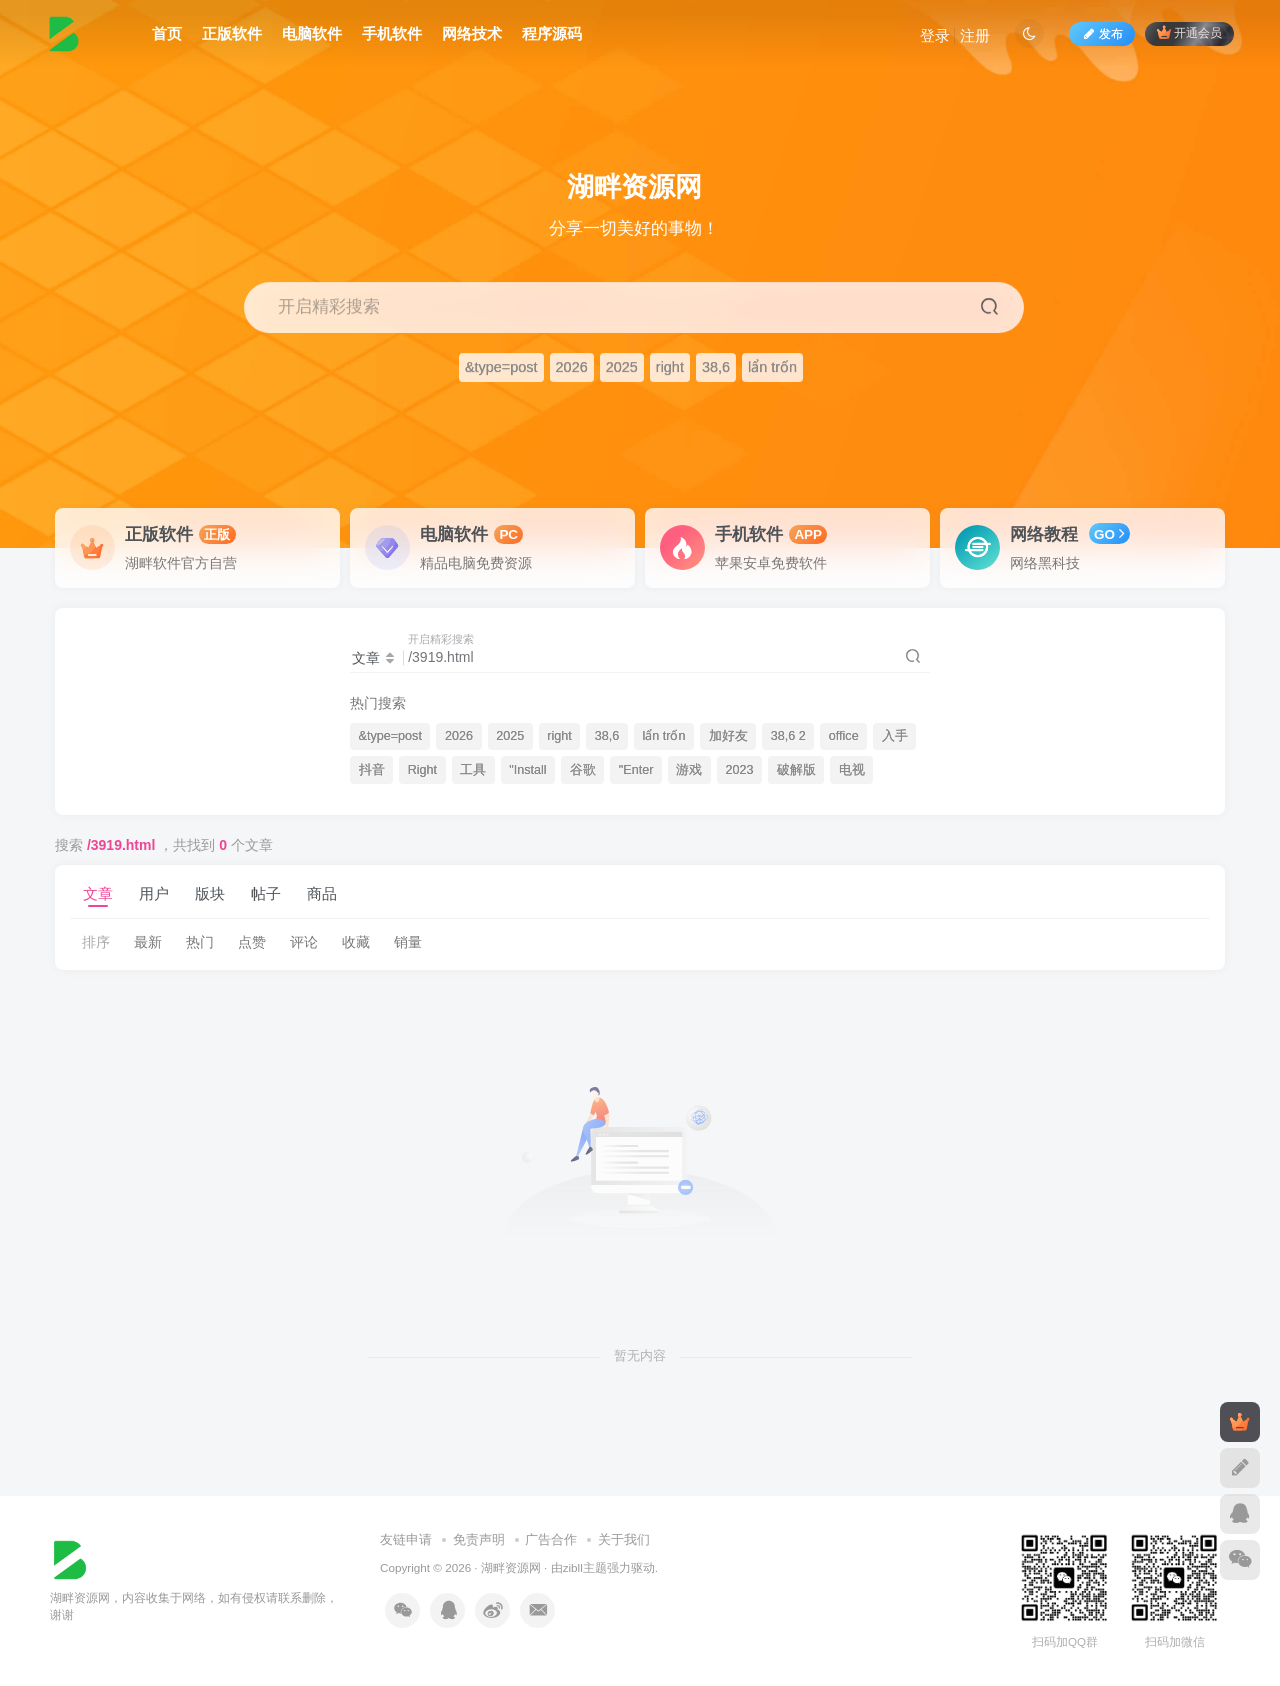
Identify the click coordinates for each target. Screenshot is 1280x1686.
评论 (304, 942)
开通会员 (1189, 32)
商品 (322, 893)
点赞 (252, 942)
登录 (935, 35)
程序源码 (552, 33)
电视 (852, 770)
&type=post (501, 367)
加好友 (728, 736)
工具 (473, 770)
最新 (148, 942)
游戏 (689, 770)
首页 (167, 33)
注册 (975, 35)
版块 (210, 893)
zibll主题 (585, 1567)
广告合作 (551, 1539)
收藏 (356, 942)
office (844, 736)
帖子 (266, 893)
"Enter (636, 770)
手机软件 (392, 33)
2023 (740, 770)
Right (422, 770)
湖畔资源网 (511, 1567)
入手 (895, 736)
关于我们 (624, 1539)
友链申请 (406, 1539)
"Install (527, 770)
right (670, 367)
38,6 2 (788, 736)
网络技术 (472, 33)
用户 (154, 893)
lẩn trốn (772, 367)
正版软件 (232, 33)
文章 (98, 893)
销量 (408, 942)
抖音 (372, 770)
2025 (622, 367)
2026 (572, 367)
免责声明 (479, 1539)
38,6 (716, 367)
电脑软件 (312, 33)
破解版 (796, 770)
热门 (200, 942)
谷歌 (583, 770)
